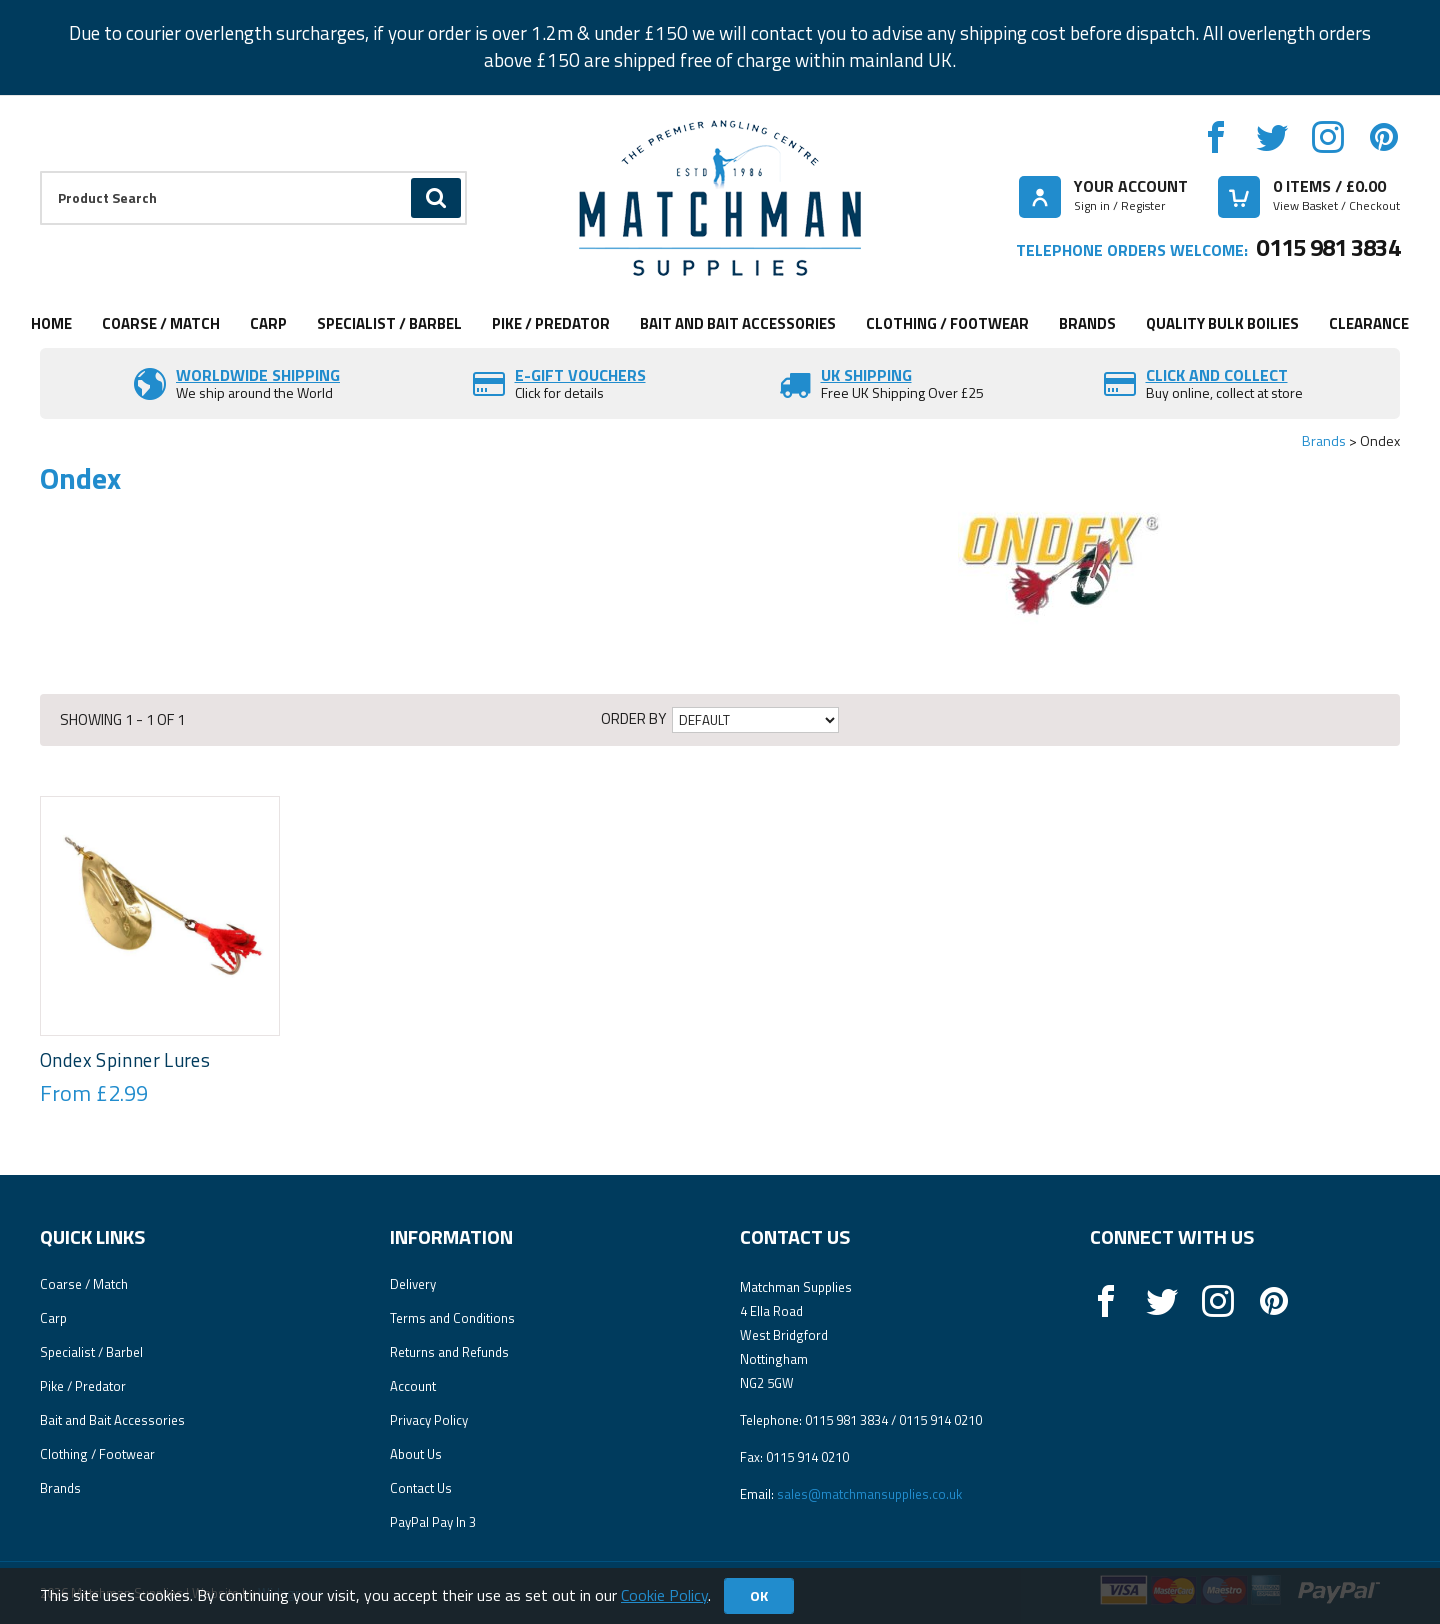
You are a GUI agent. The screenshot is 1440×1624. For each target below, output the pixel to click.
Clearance (1369, 323)
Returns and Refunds (449, 1352)
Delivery (413, 1284)
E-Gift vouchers (580, 375)
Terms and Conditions (452, 1318)
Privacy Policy (429, 1420)
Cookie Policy (664, 1595)
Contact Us (421, 1488)
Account (413, 1386)
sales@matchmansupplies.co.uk (869, 1494)
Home (51, 323)
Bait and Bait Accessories (738, 323)
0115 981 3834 (1328, 247)
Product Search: (40, 171)
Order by (633, 719)
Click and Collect (1217, 375)
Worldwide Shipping (258, 375)
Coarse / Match (161, 323)
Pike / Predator (551, 323)
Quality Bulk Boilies (1222, 323)
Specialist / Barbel (389, 323)
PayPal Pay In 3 (433, 1522)
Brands (1087, 323)
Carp (268, 323)
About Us (416, 1454)
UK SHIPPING (866, 375)
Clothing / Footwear (947, 323)
